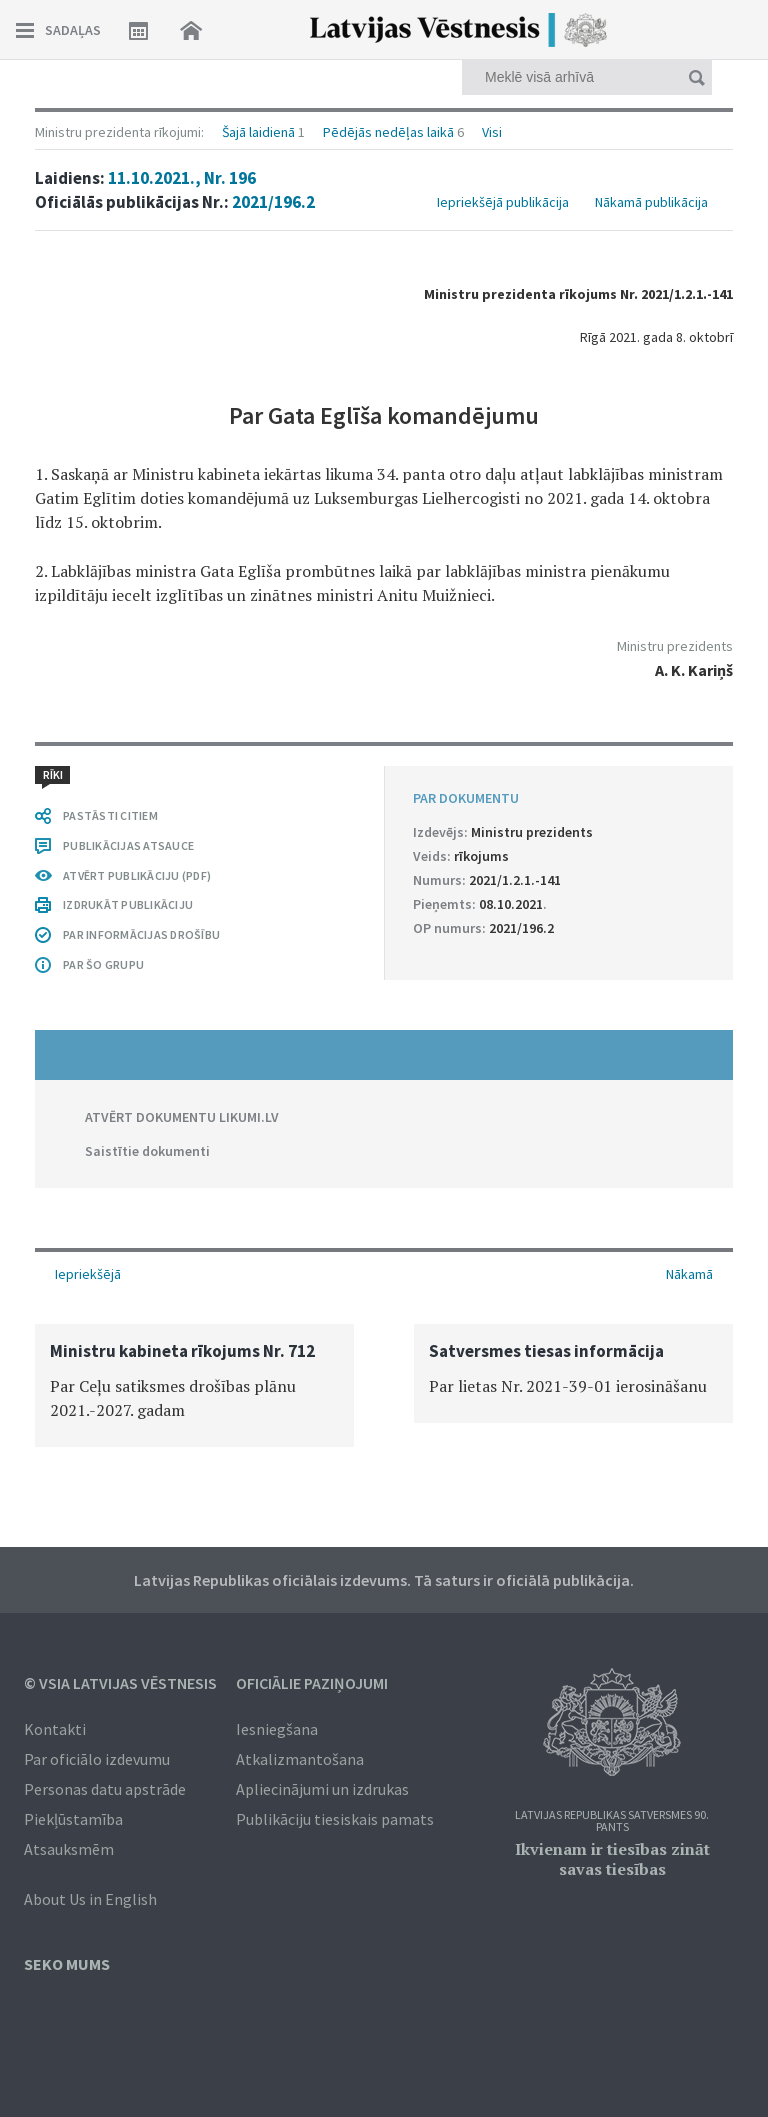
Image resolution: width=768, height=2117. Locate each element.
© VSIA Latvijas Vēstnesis (120, 1683)
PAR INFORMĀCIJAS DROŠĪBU (141, 934)
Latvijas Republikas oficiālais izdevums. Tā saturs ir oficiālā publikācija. (384, 1580)
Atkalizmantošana (300, 1759)
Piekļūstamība (73, 1819)
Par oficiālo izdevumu (97, 1759)
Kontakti (55, 1729)
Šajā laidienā (258, 132)
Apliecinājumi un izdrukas (322, 1789)
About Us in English (90, 1899)
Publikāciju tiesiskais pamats (335, 1819)
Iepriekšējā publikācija (503, 202)
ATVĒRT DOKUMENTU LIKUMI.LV (182, 1117)
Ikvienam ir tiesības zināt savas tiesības (612, 1859)
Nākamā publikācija (651, 202)
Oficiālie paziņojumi (312, 1683)
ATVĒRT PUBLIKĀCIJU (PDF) (137, 875)
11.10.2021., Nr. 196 (182, 178)
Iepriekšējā (88, 1274)
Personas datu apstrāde (105, 1789)
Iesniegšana (277, 1729)
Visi (492, 132)
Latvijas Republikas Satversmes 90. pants (612, 1821)
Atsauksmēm (69, 1849)
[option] (194, 1385)
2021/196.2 (273, 202)
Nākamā (689, 1274)
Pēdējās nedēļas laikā (388, 132)
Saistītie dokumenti (147, 1151)
